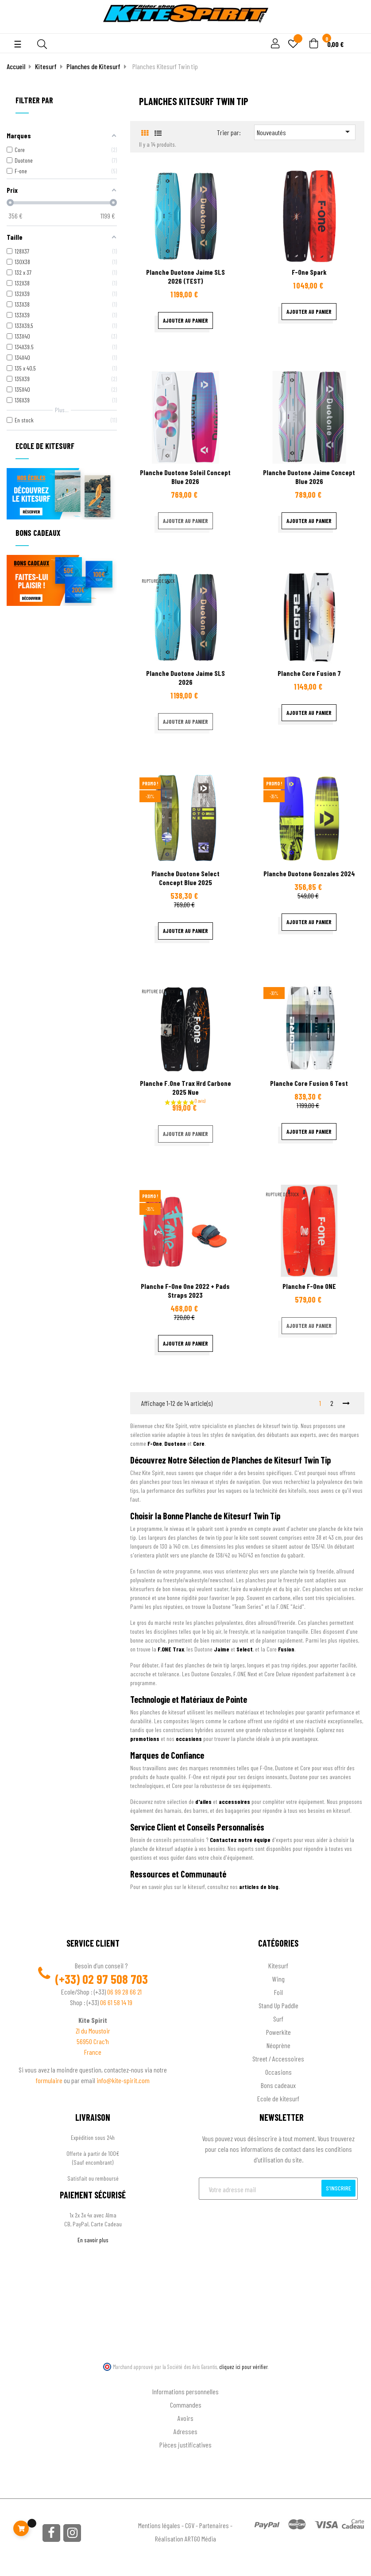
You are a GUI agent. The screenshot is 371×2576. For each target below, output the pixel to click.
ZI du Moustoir (93, 2030)
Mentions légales (159, 2525)
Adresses (185, 2431)
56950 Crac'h (93, 2041)
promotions (144, 1738)
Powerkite (278, 2032)
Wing (278, 1979)
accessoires (234, 1801)
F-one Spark (309, 272)
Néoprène (278, 2045)
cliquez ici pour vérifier (243, 2366)
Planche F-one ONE (309, 1286)
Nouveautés (305, 131)
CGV (189, 2525)
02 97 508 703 (115, 1979)
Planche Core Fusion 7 (309, 673)
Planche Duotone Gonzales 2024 (309, 873)
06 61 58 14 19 (116, 2002)
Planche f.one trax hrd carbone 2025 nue (185, 1087)
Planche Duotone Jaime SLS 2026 (185, 677)
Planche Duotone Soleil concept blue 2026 (185, 476)
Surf (278, 2018)
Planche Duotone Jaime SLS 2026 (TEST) (185, 276)
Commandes (185, 2404)
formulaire (50, 2080)
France (92, 2052)
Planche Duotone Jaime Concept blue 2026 (309, 476)
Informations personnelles (185, 2391)
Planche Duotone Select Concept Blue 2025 (185, 877)
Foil (278, 1992)
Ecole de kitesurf (278, 2098)
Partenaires (214, 2525)
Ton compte (185, 2377)
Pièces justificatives (185, 2444)
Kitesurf (278, 1965)
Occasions (278, 2072)
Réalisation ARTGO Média (185, 2538)
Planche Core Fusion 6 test (309, 1083)
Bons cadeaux (278, 2085)
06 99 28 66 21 (124, 1991)
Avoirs (185, 2418)
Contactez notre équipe (240, 1839)
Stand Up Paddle (278, 2005)
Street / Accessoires (278, 2058)
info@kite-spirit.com (123, 2080)
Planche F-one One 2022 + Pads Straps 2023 (185, 1290)
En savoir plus (92, 2240)
